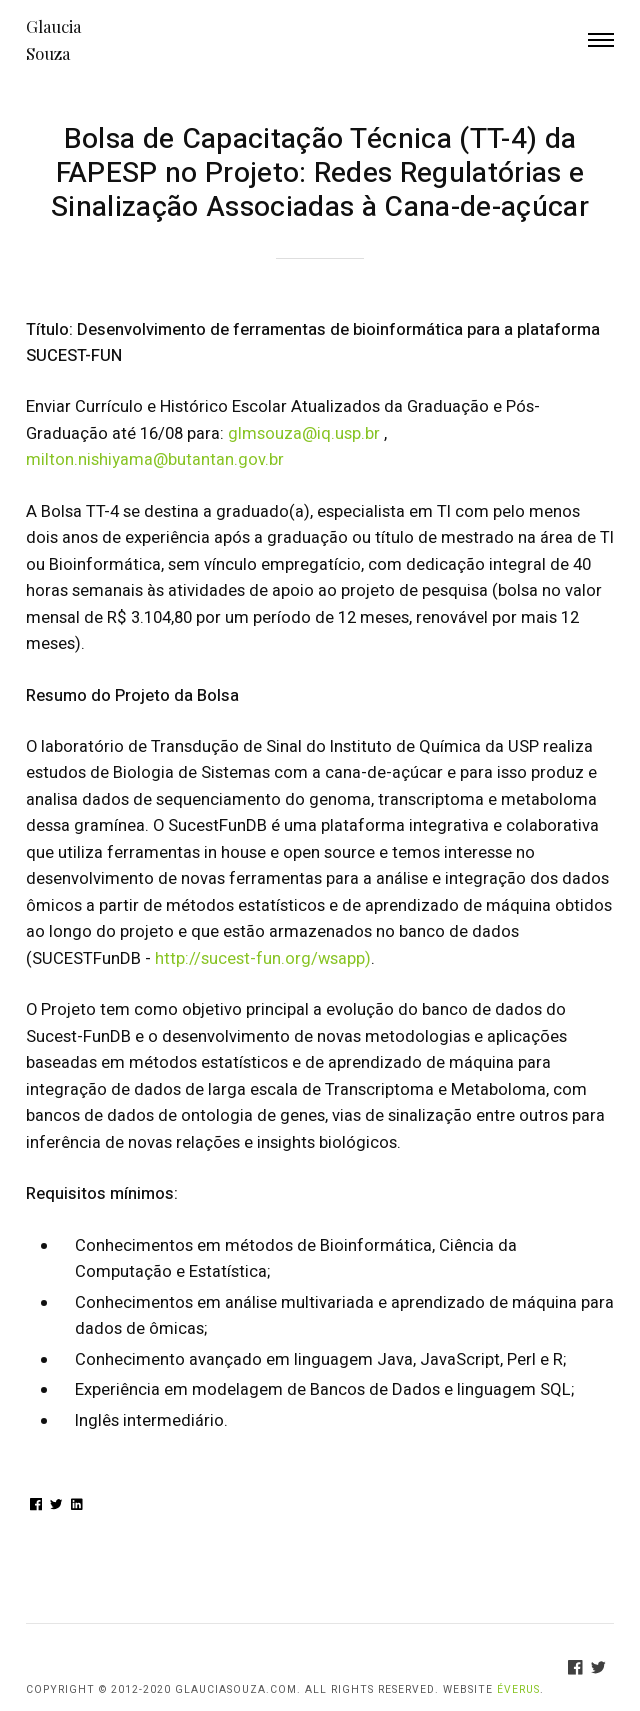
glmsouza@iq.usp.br (304, 434)
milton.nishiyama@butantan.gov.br (155, 460)
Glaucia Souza (53, 39)
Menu (601, 40)
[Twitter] (602, 1670)
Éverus (518, 1689)
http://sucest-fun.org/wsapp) (263, 959)
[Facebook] (579, 1670)
